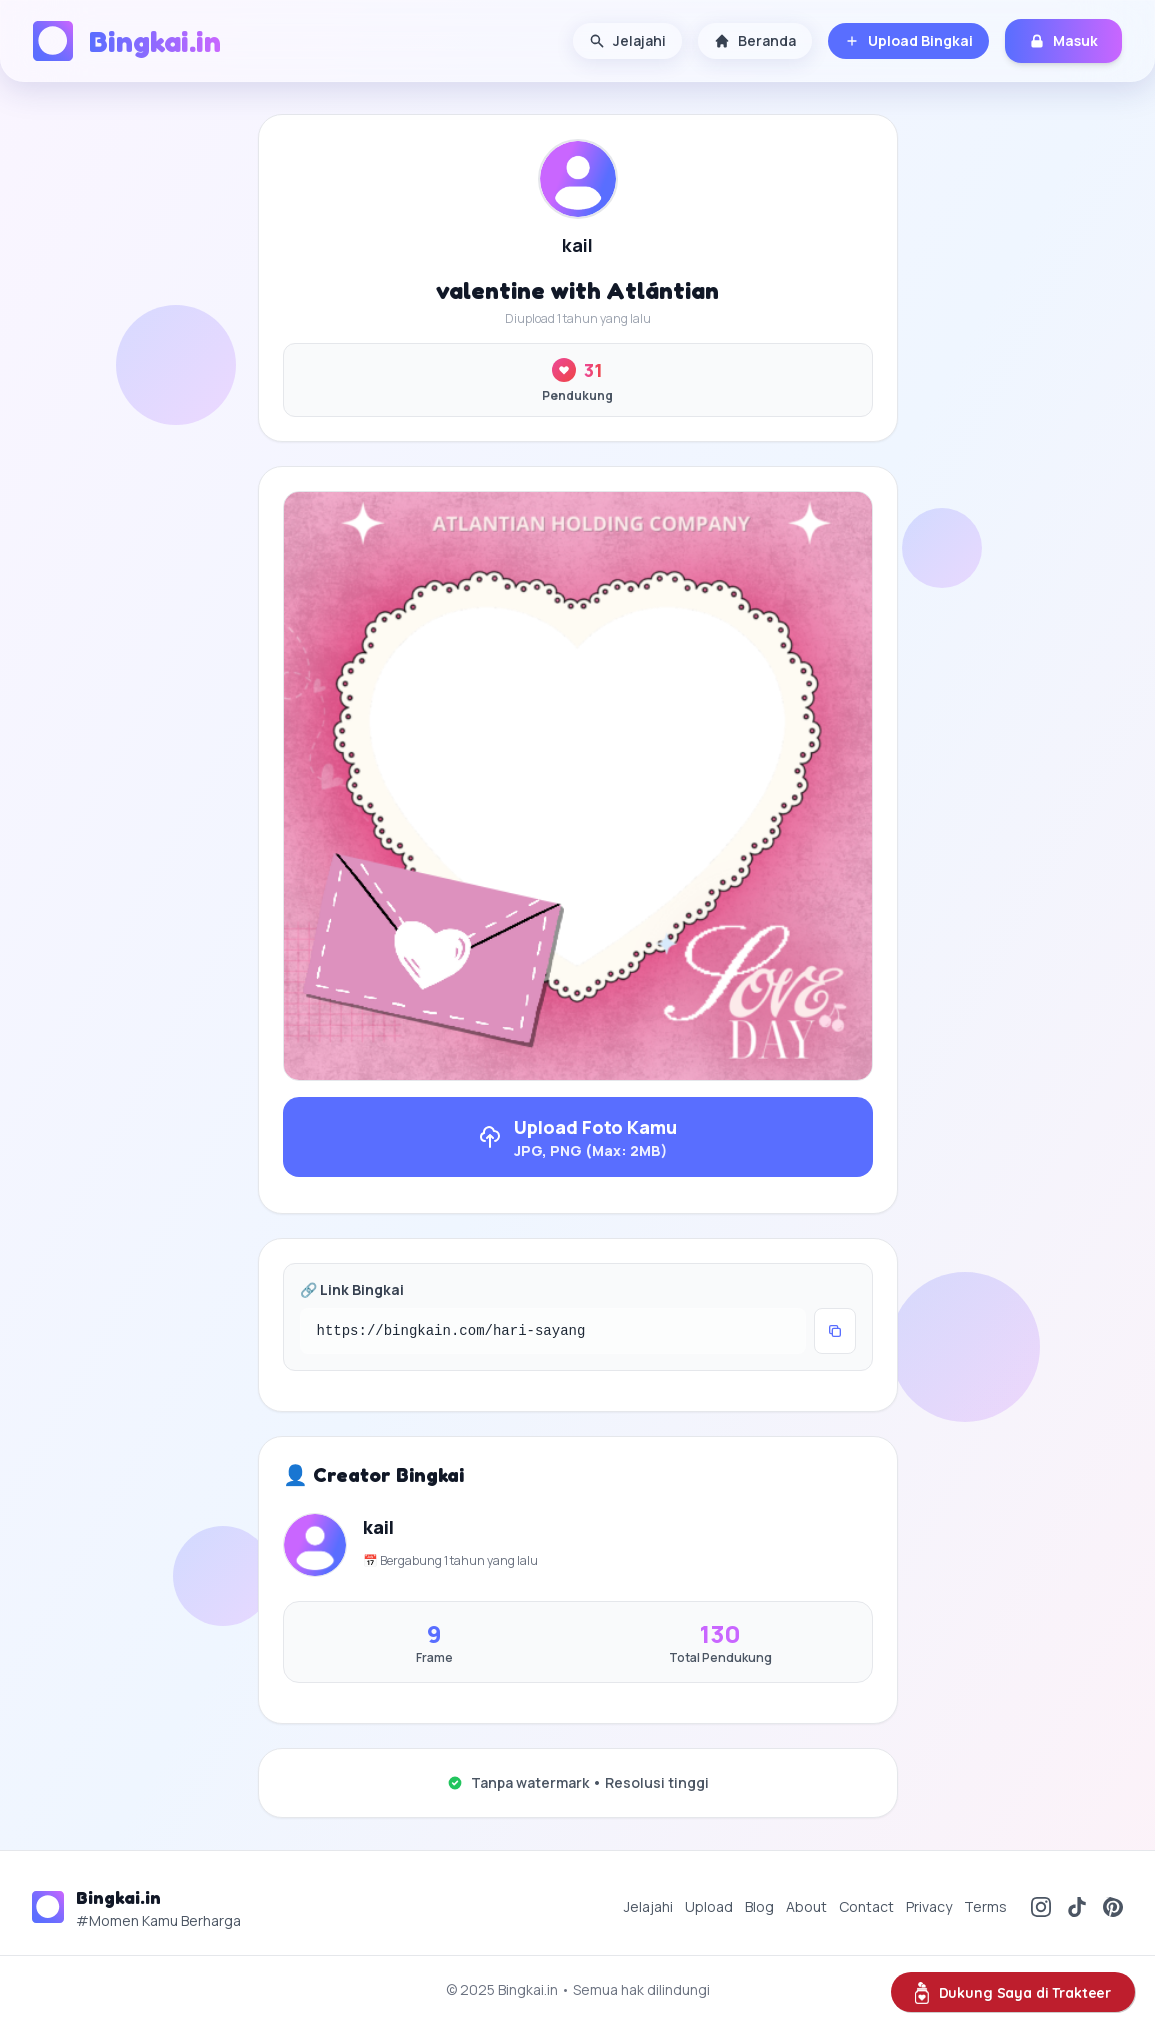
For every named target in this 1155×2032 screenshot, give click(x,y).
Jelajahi (627, 40)
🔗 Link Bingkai (352, 1289)
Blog (759, 1906)
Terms (985, 1906)
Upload (709, 1906)
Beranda (755, 40)
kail (577, 245)
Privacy (929, 1906)
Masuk (1063, 40)
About (806, 1906)
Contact (866, 1906)
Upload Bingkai (908, 40)
